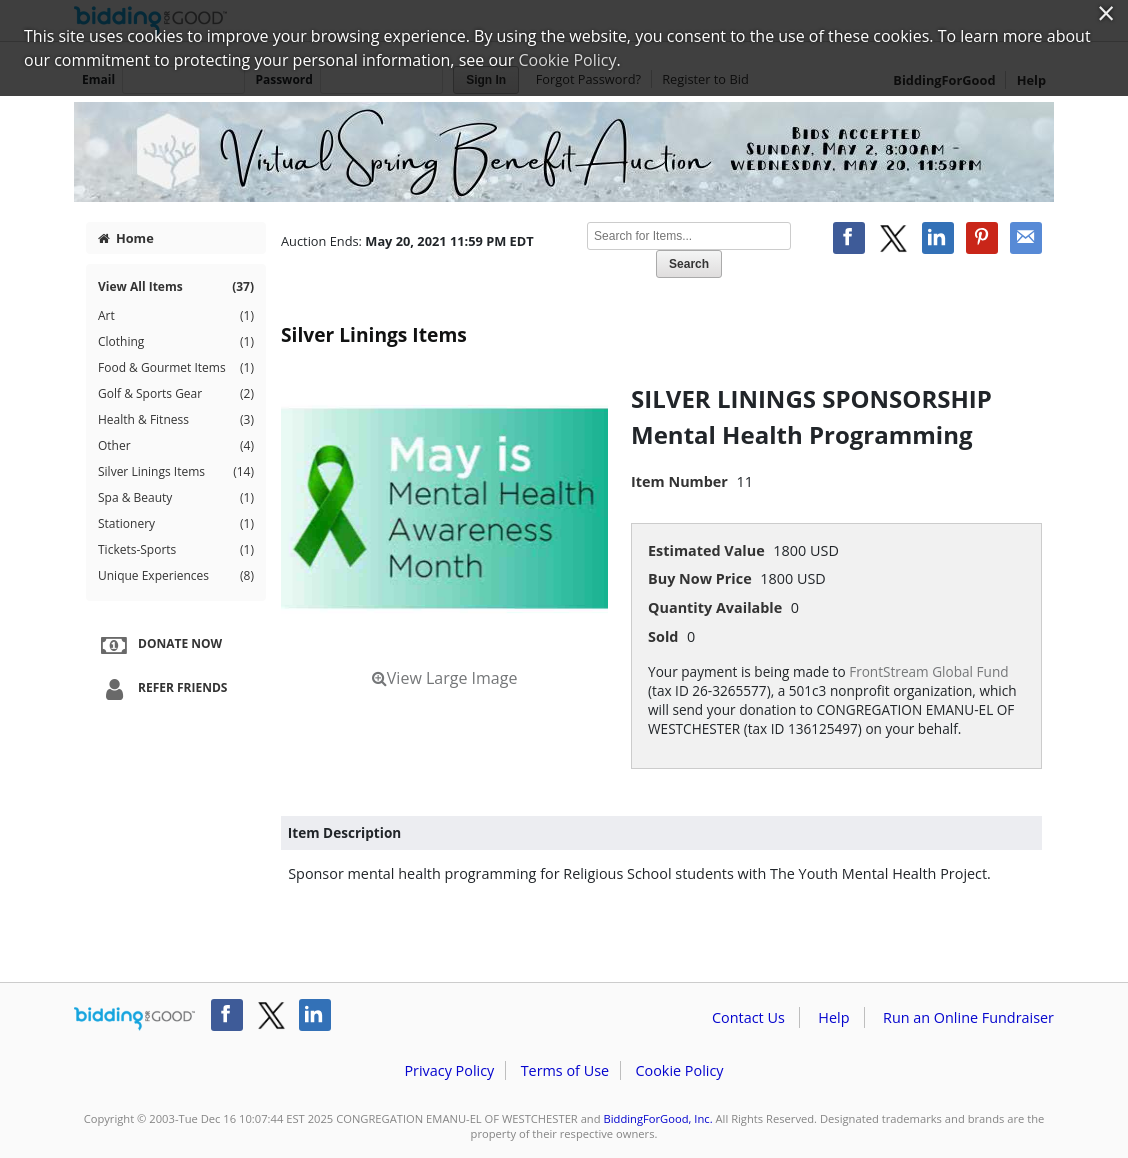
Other (176, 446)
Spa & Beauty (176, 498)
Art (176, 316)
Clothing (176, 342)
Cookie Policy (679, 1070)
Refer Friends (161, 689)
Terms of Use (565, 1070)
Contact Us (748, 1017)
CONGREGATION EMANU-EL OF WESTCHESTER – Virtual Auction (564, 152)
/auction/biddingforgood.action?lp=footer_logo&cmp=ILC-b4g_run (134, 1019)
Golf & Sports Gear (176, 394)
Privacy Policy (449, 1070)
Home (126, 238)
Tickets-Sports (176, 550)
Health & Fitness (176, 420)
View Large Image (445, 678)
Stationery (176, 524)
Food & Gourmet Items (176, 368)
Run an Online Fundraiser (968, 1017)
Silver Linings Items (176, 472)
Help (833, 1017)
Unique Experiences (176, 576)
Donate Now (159, 645)
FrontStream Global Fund (928, 671)
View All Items (176, 287)
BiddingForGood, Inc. (657, 1118)
